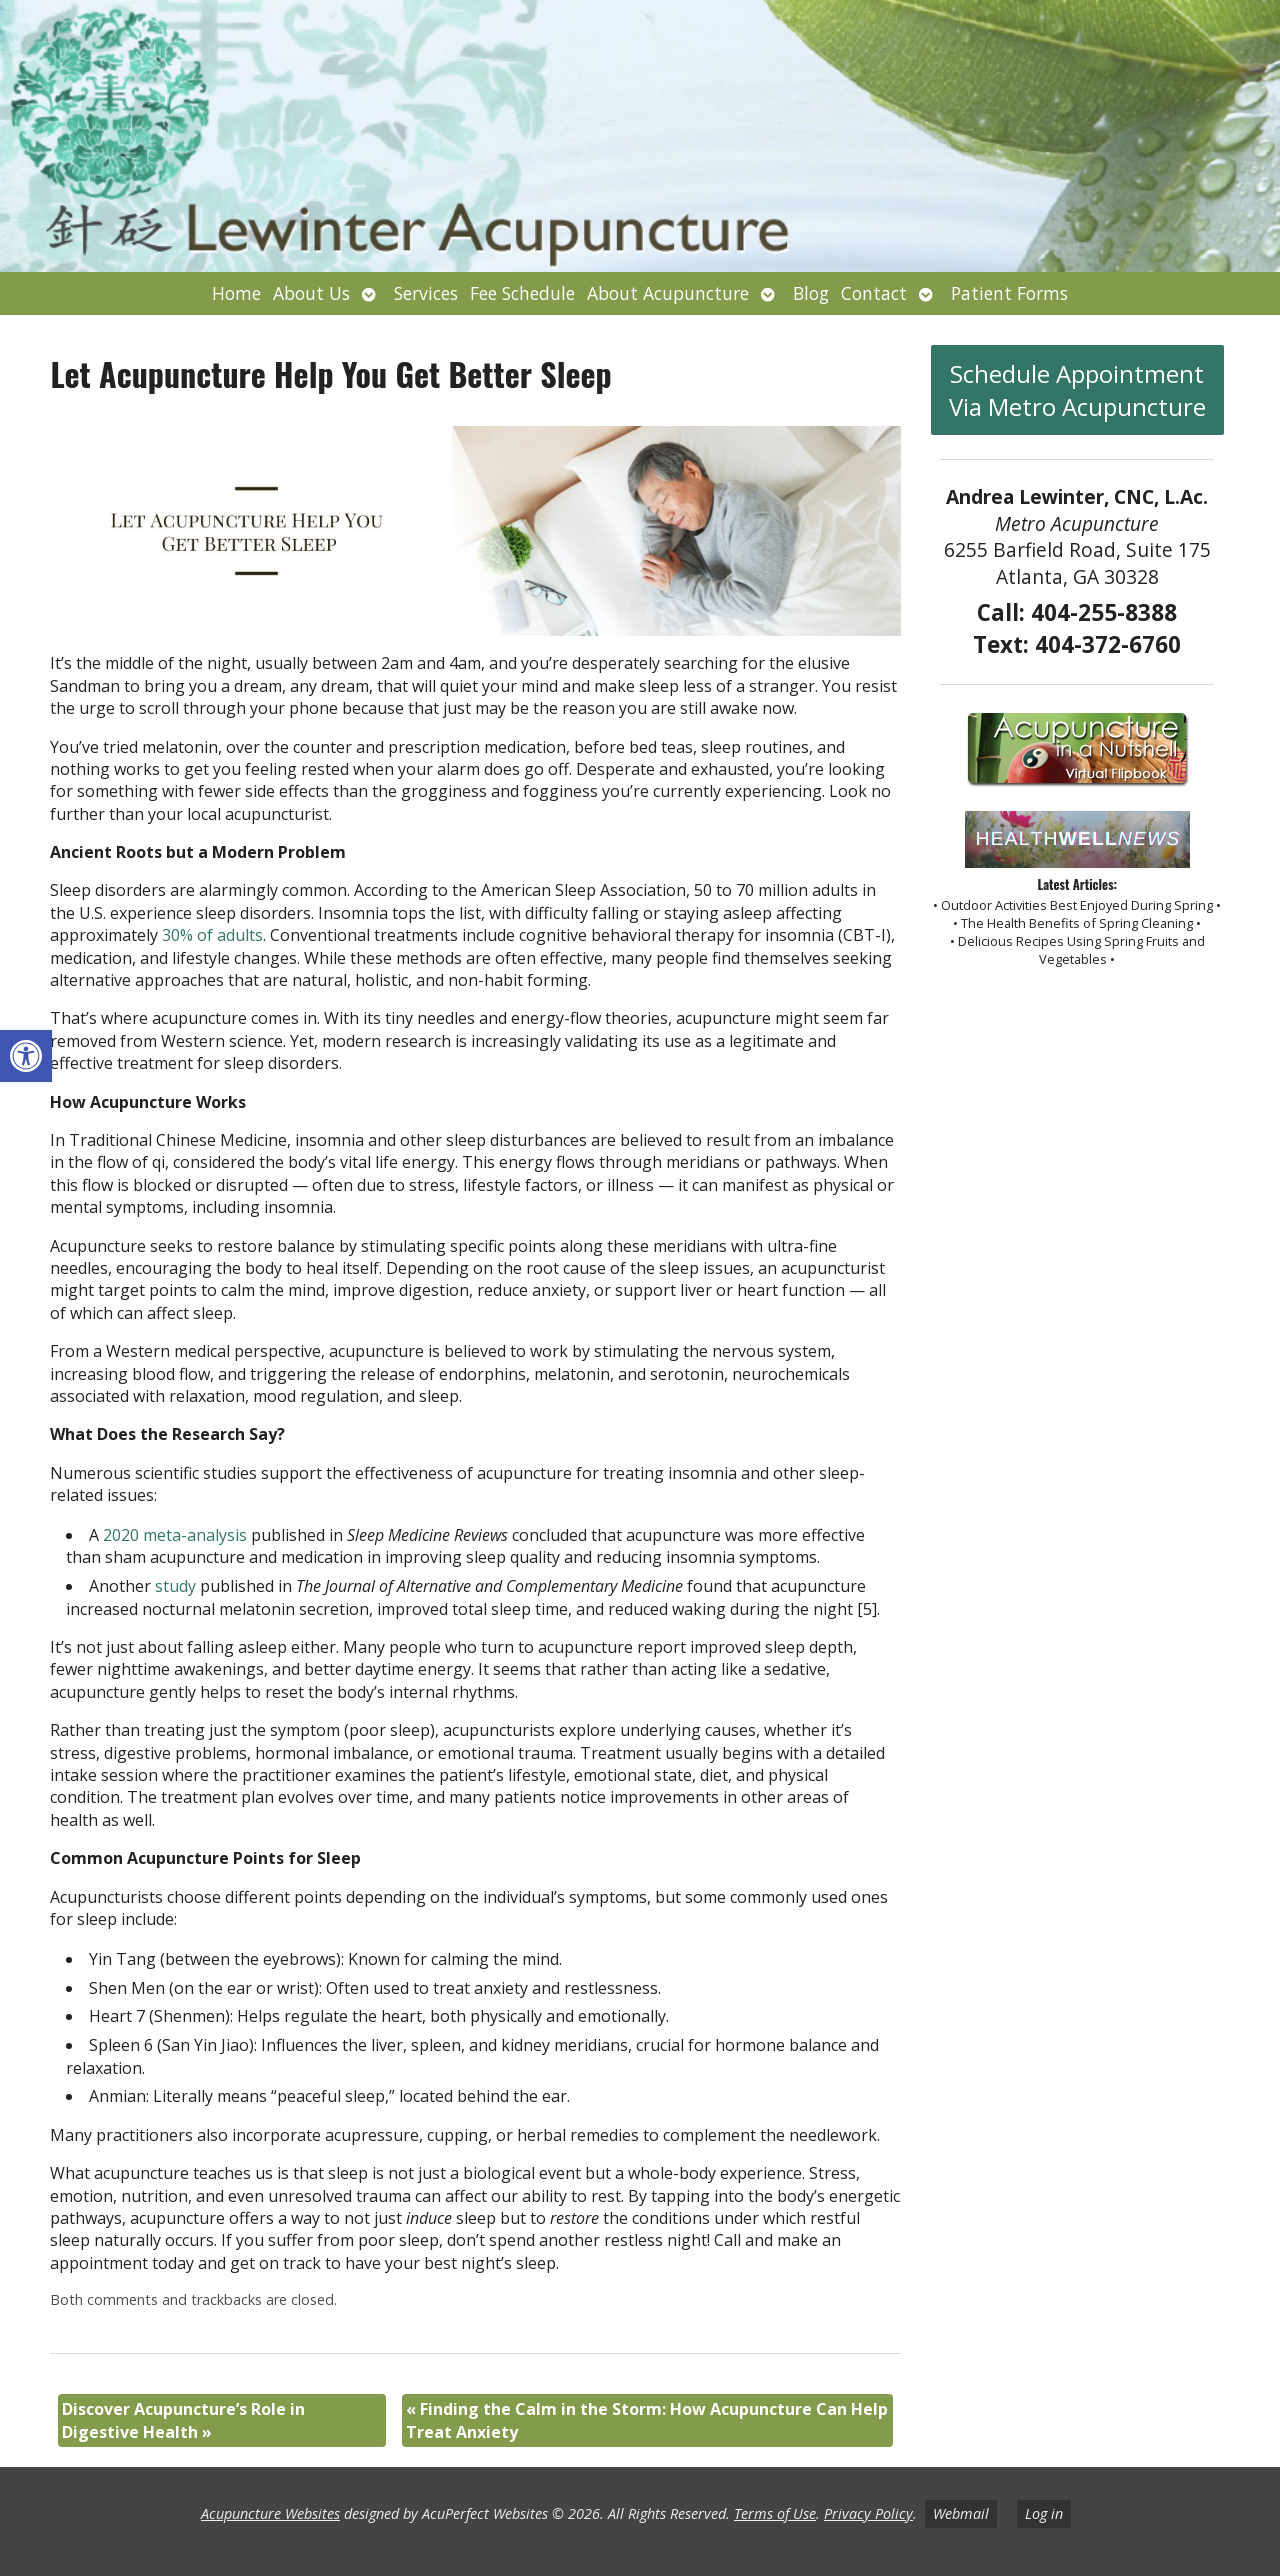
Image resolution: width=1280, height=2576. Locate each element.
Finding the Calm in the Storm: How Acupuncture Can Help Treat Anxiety (647, 2420)
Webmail (961, 2513)
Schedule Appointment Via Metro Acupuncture (1077, 390)
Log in (1044, 2513)
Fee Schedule (522, 293)
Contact (874, 293)
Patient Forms (1009, 293)
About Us (311, 293)
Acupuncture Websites (270, 2513)
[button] (26, 1056)
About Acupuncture (668, 293)
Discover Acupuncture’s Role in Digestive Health (183, 2420)
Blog (811, 293)
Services (426, 293)
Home (236, 293)
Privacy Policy (868, 2513)
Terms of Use (775, 2513)
